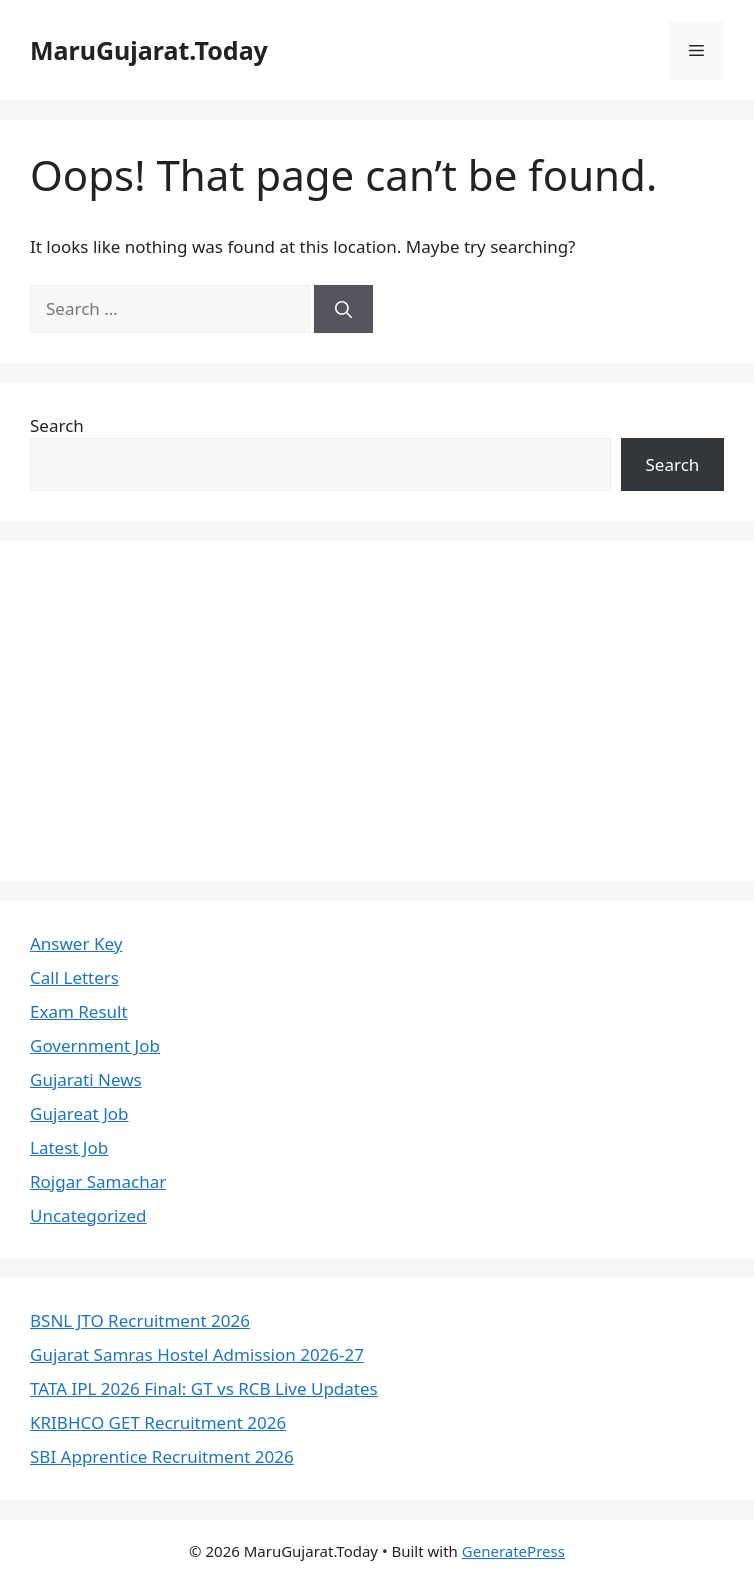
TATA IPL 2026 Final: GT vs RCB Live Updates (204, 1388)
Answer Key (76, 943)
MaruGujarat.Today (149, 50)
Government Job (95, 1045)
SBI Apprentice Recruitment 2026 (162, 1456)
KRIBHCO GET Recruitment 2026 (158, 1422)
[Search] (343, 309)
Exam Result (79, 1011)
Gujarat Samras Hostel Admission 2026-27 (197, 1354)
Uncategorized (88, 1215)
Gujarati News (86, 1079)
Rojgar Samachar (98, 1181)
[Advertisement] (377, 711)
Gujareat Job (79, 1113)
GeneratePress (513, 1551)
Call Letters (74, 977)
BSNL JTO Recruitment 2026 (140, 1320)
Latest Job (69, 1147)
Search (57, 425)
